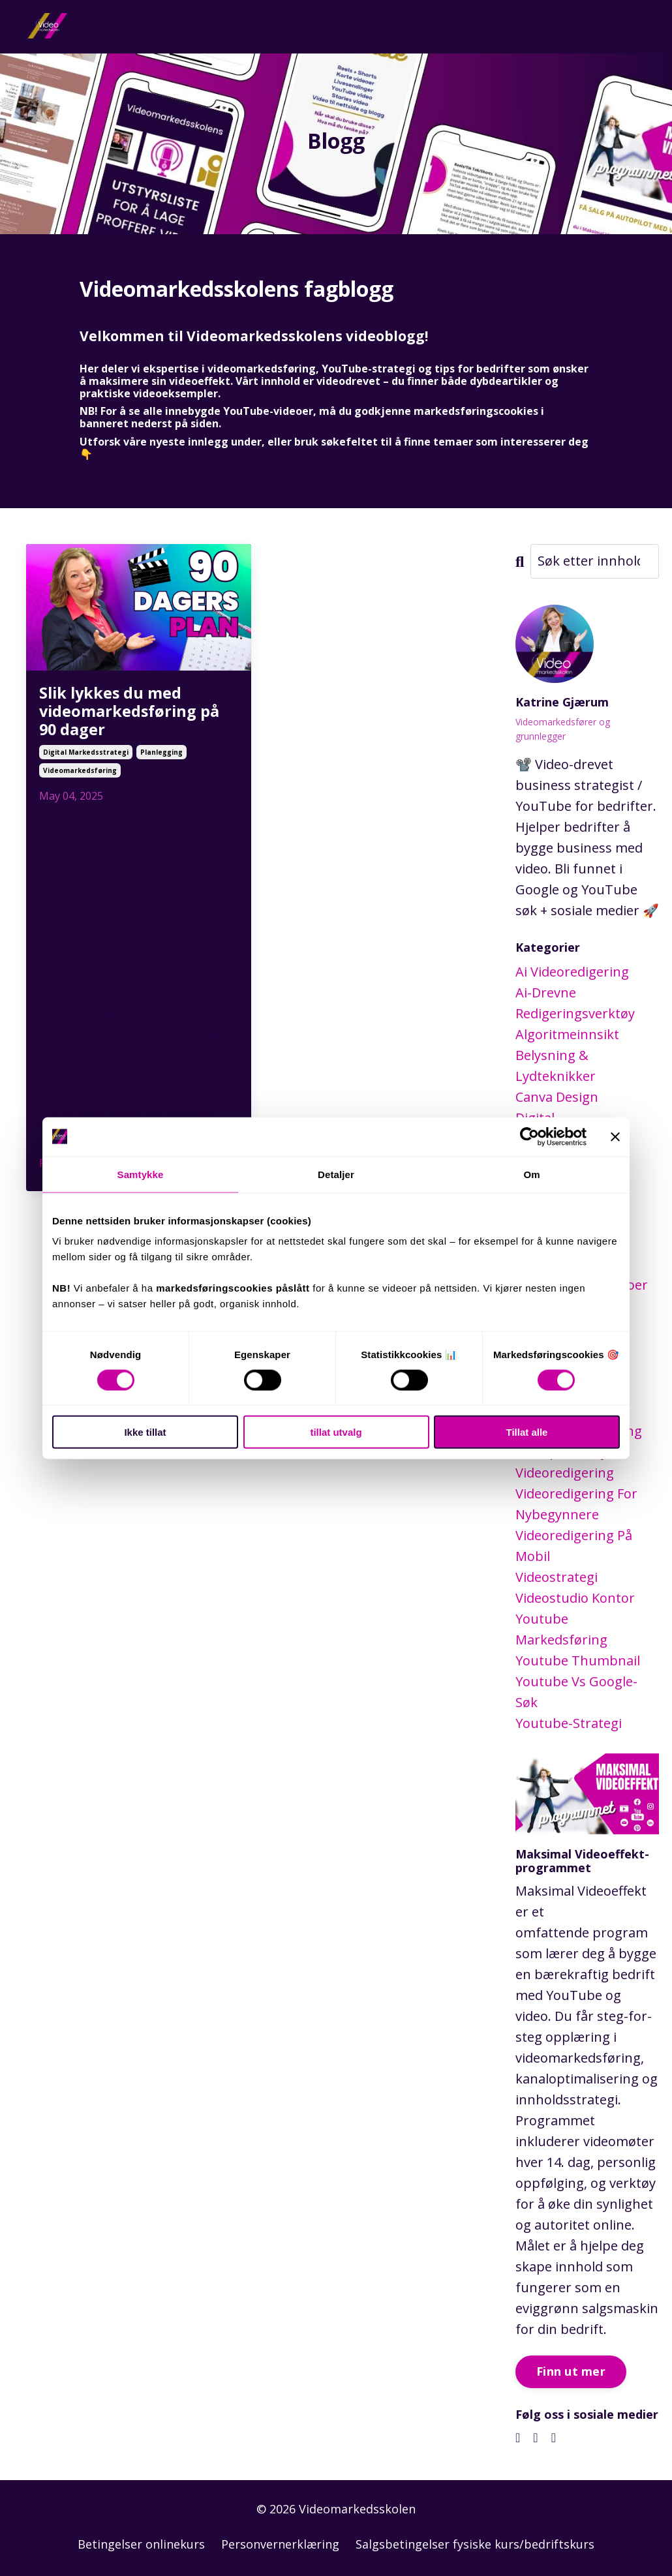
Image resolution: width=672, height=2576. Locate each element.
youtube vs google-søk (576, 1691)
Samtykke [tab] (140, 1173)
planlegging (161, 762)
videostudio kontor (575, 1597)
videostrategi (556, 1576)
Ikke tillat (145, 1432)
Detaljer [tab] (336, 1173)
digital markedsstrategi (86, 762)
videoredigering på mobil (573, 1545)
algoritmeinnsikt (567, 1033)
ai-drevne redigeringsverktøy (575, 1002)
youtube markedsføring (561, 1628)
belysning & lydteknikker (555, 1065)
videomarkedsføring (80, 780)
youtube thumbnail (577, 1660)
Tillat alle (527, 1432)
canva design (556, 1096)
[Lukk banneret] (615, 1136)
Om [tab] (531, 1173)
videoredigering (564, 1472)
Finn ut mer (570, 2370)
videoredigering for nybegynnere (576, 1503)
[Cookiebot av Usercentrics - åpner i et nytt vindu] (529, 1136)
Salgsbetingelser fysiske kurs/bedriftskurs (475, 2543)
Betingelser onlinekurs (141, 2543)
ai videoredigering (572, 971)
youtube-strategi (568, 1722)
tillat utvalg (335, 1432)
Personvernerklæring (280, 2543)
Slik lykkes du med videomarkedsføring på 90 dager (130, 716)
